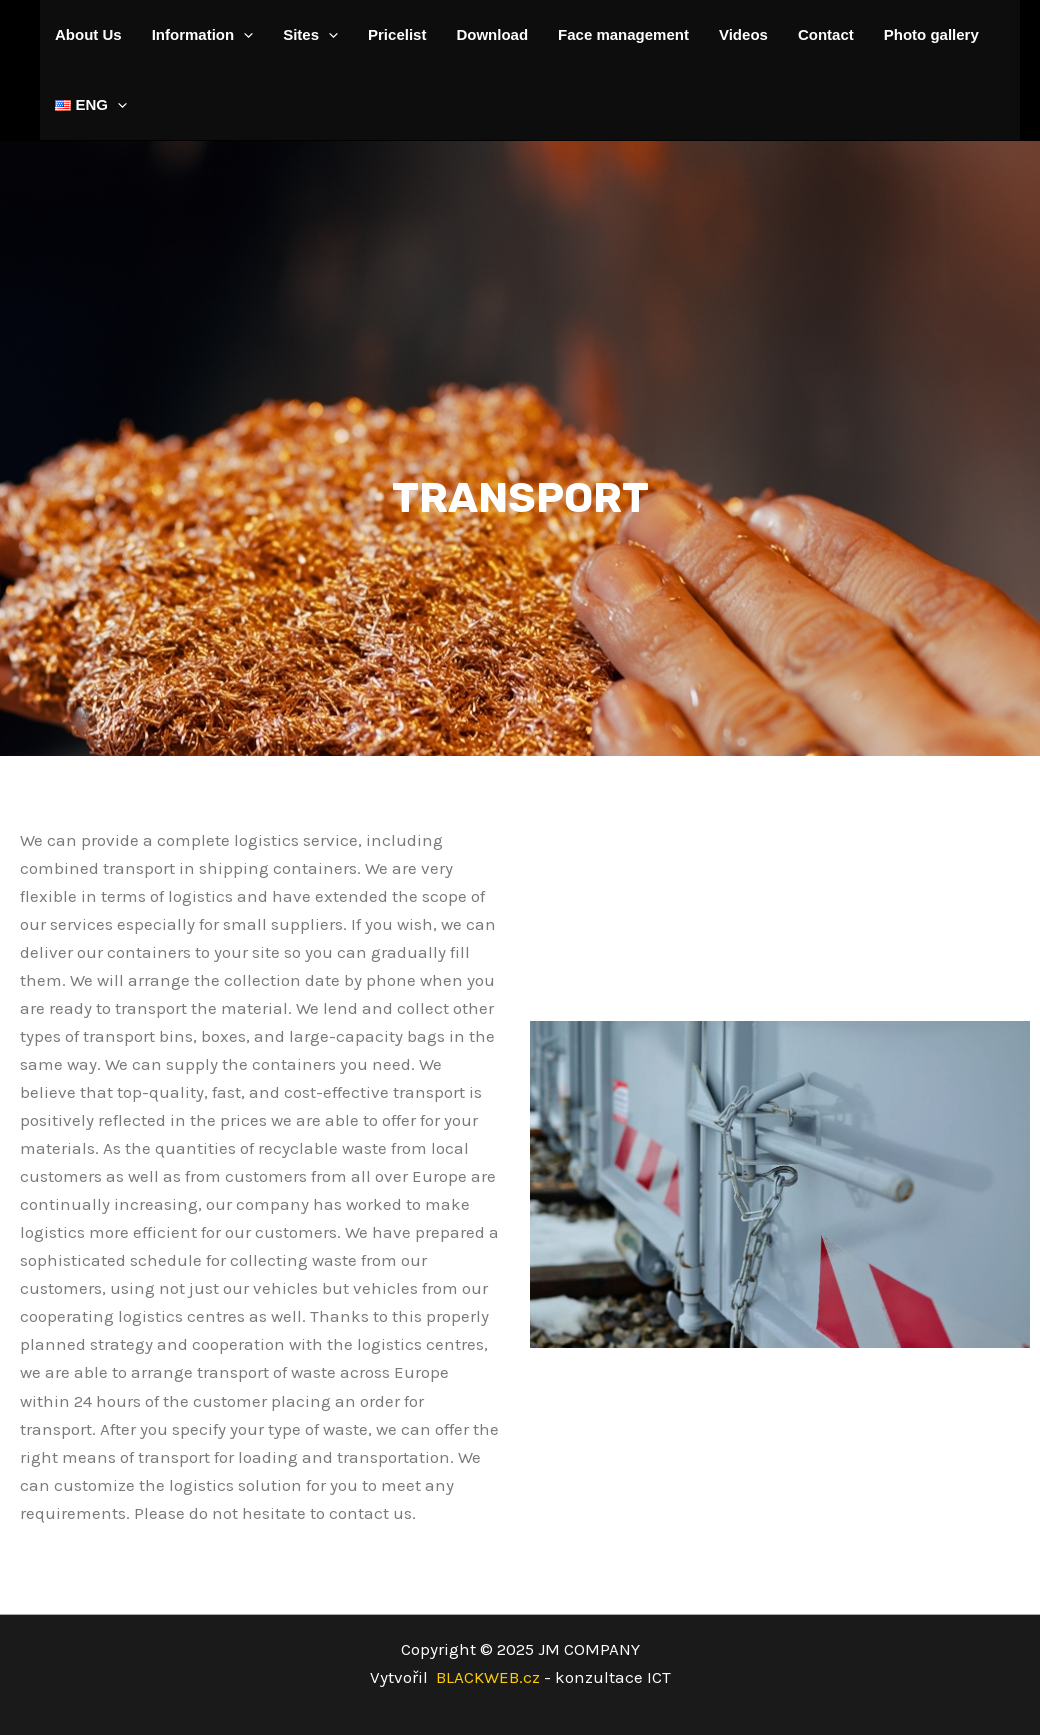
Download (492, 34)
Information (203, 35)
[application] (243, 35)
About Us (88, 34)
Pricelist (397, 34)
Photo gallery (931, 34)
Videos (743, 34)
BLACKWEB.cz (553, 1677)
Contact (826, 34)
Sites (310, 35)
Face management (623, 34)
